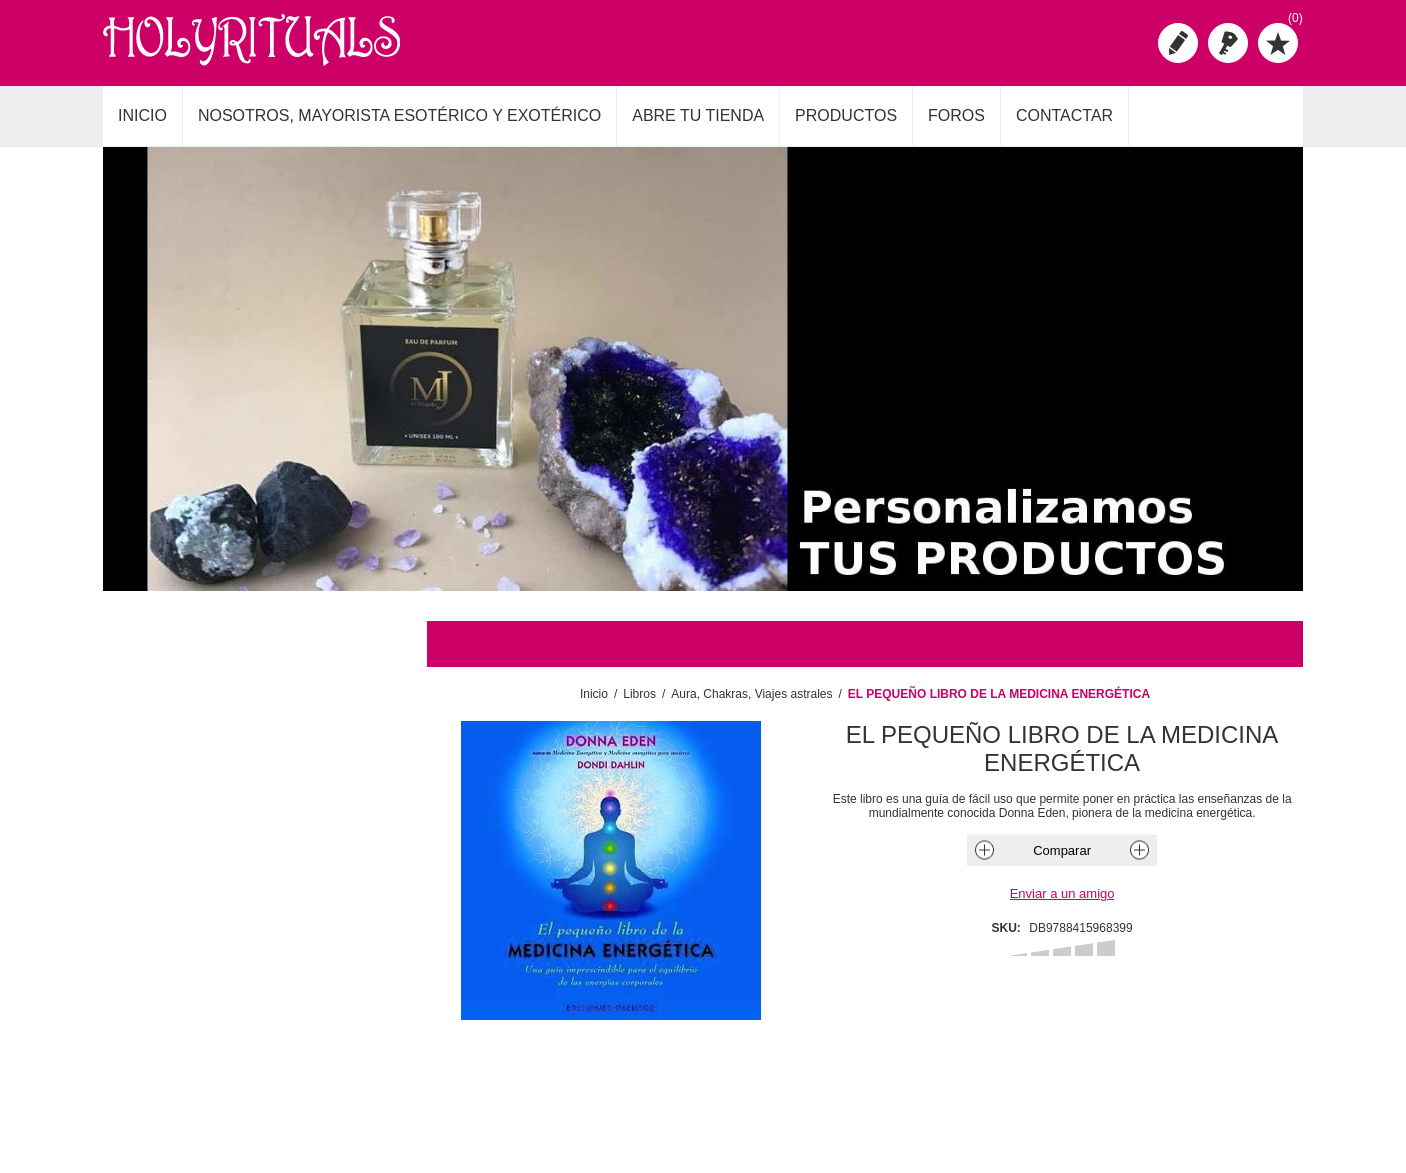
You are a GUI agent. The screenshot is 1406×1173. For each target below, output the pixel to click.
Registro (1178, 43)
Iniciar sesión (1228, 43)
